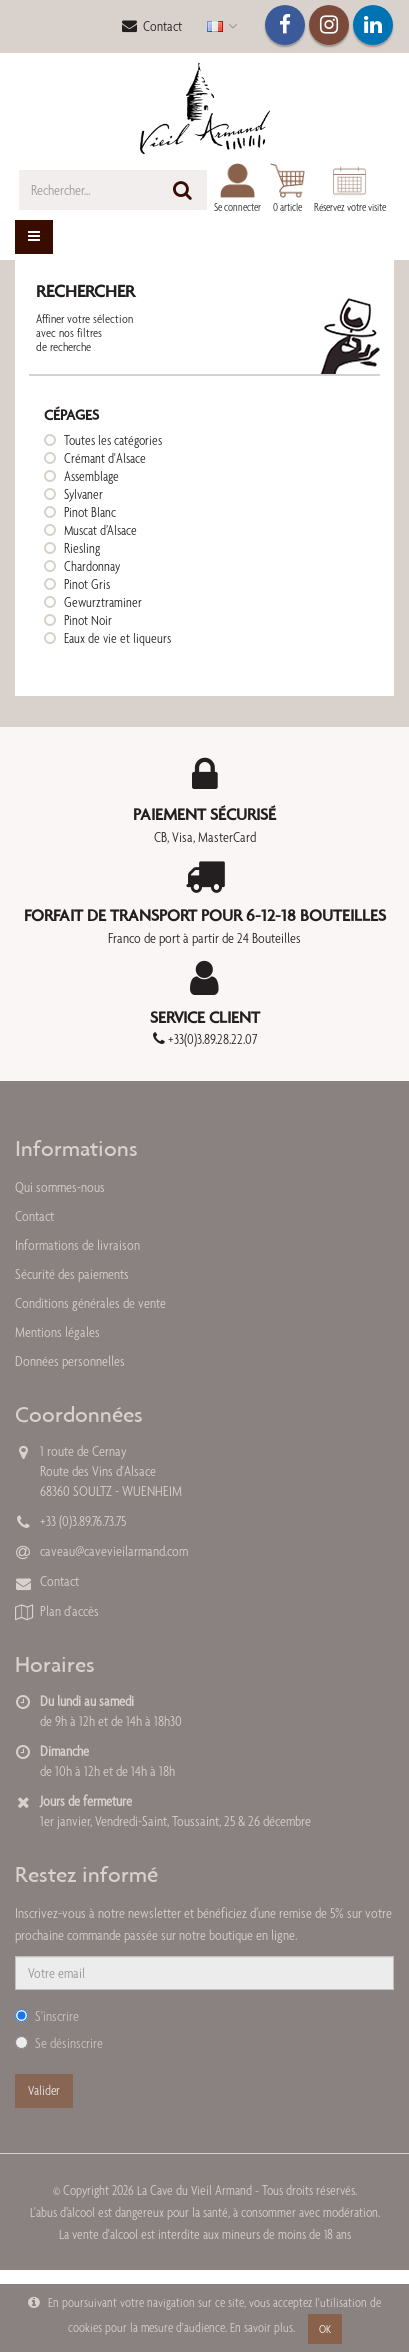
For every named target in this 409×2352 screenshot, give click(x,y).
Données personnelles (70, 1361)
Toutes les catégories (113, 440)
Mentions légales (57, 1332)
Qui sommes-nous (60, 1187)
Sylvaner (83, 494)
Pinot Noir (88, 620)
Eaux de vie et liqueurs (117, 638)
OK (325, 2329)
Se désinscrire (59, 2043)
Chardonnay (92, 566)
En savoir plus (261, 2327)
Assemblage (91, 476)
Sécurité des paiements (72, 1274)
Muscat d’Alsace (100, 530)
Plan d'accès (69, 1611)
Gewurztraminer (103, 602)
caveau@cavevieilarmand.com (114, 1551)
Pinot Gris (87, 584)
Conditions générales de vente (90, 1303)
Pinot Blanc (90, 512)
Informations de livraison (77, 1245)
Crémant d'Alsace (105, 458)
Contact (152, 26)
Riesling (82, 548)
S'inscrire (47, 2016)
